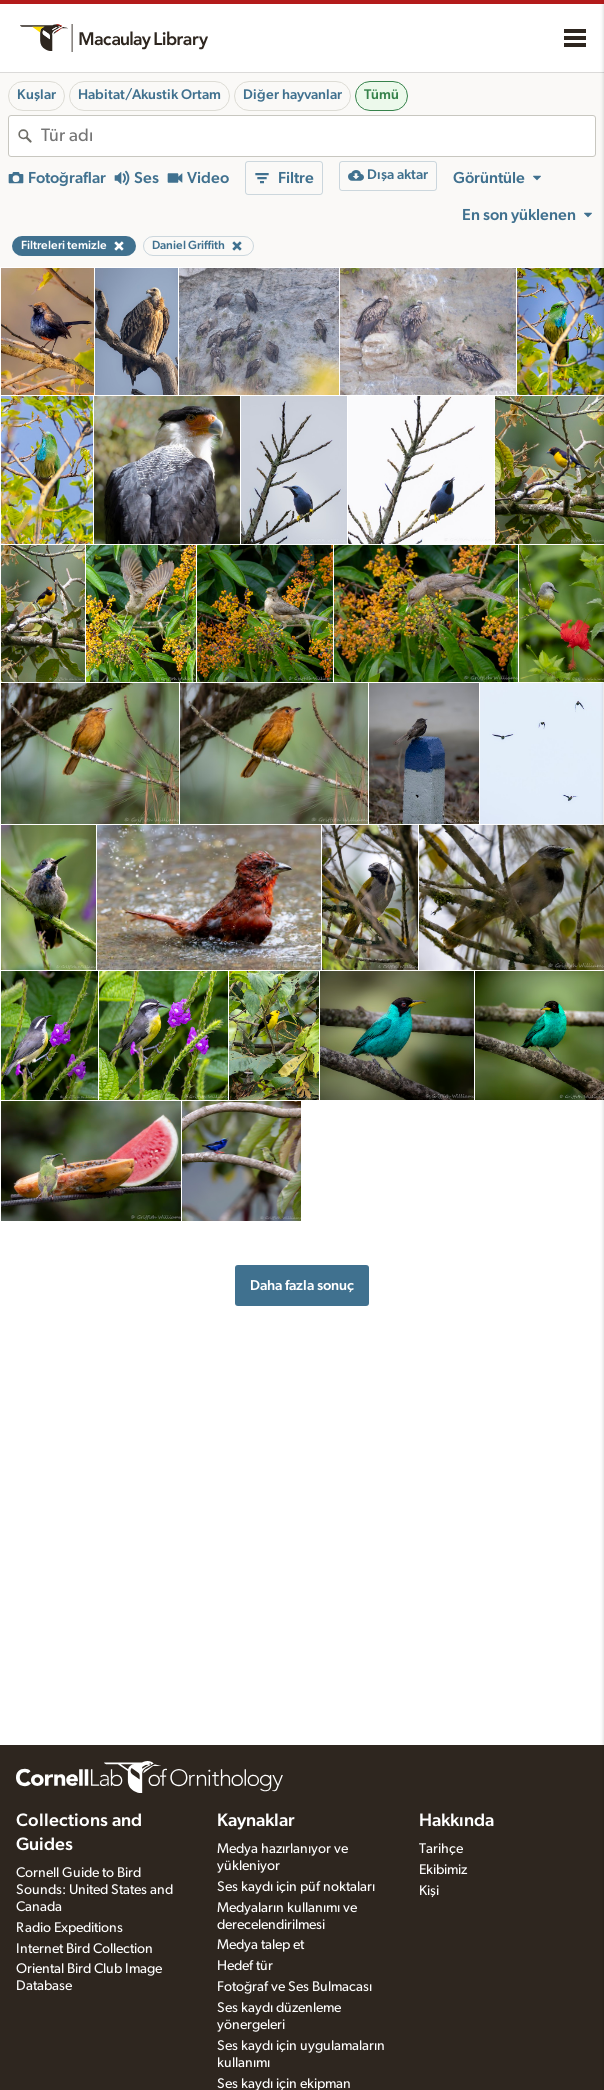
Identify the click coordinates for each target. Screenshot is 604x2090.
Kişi (429, 1891)
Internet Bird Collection (84, 1949)
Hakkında (456, 1821)
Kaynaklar (256, 1821)
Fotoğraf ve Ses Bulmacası (294, 1987)
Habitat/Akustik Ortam (149, 95)
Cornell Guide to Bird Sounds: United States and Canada (94, 1890)
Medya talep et (260, 1945)
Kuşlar (36, 95)
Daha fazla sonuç (302, 1285)
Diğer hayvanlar (292, 95)
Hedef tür (245, 1966)
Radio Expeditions (69, 1928)
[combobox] (318, 136)
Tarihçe (441, 1849)
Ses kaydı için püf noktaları (296, 1887)
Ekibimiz (443, 1870)
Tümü (381, 95)
